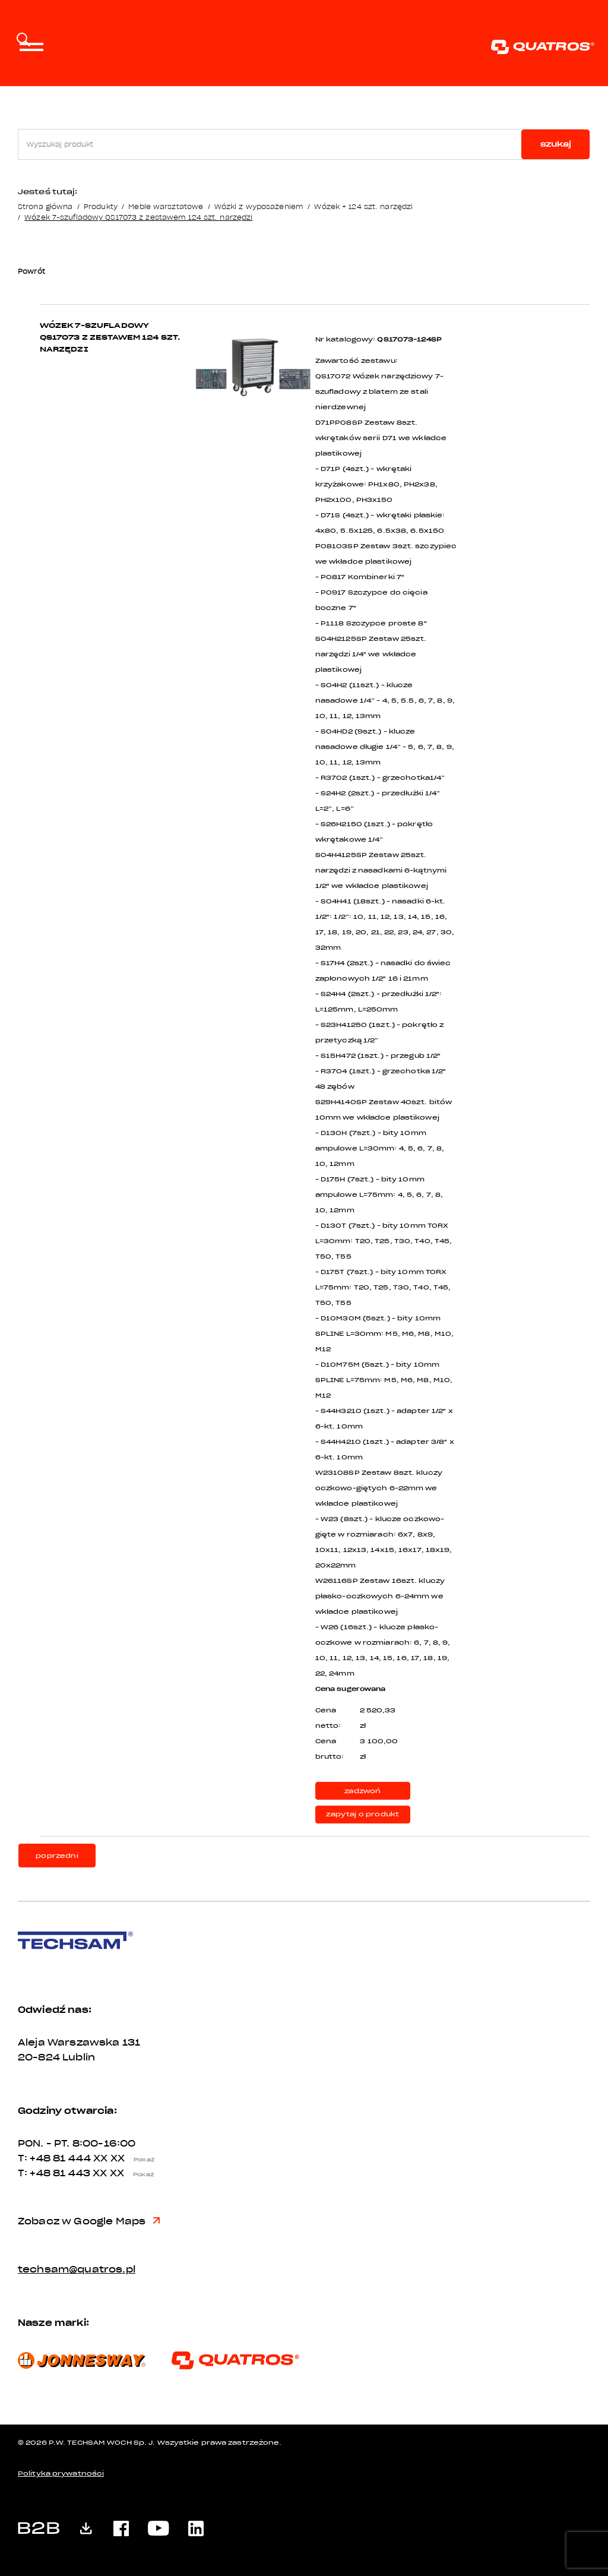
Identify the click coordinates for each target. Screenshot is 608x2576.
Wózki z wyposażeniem (258, 206)
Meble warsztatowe (165, 206)
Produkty (101, 206)
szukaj (555, 144)
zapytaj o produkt (362, 1814)
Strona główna (45, 206)
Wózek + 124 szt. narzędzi (363, 206)
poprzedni (57, 1856)
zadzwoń (362, 1791)
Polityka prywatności (61, 2473)
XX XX (127, 2158)
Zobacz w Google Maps (89, 2221)
